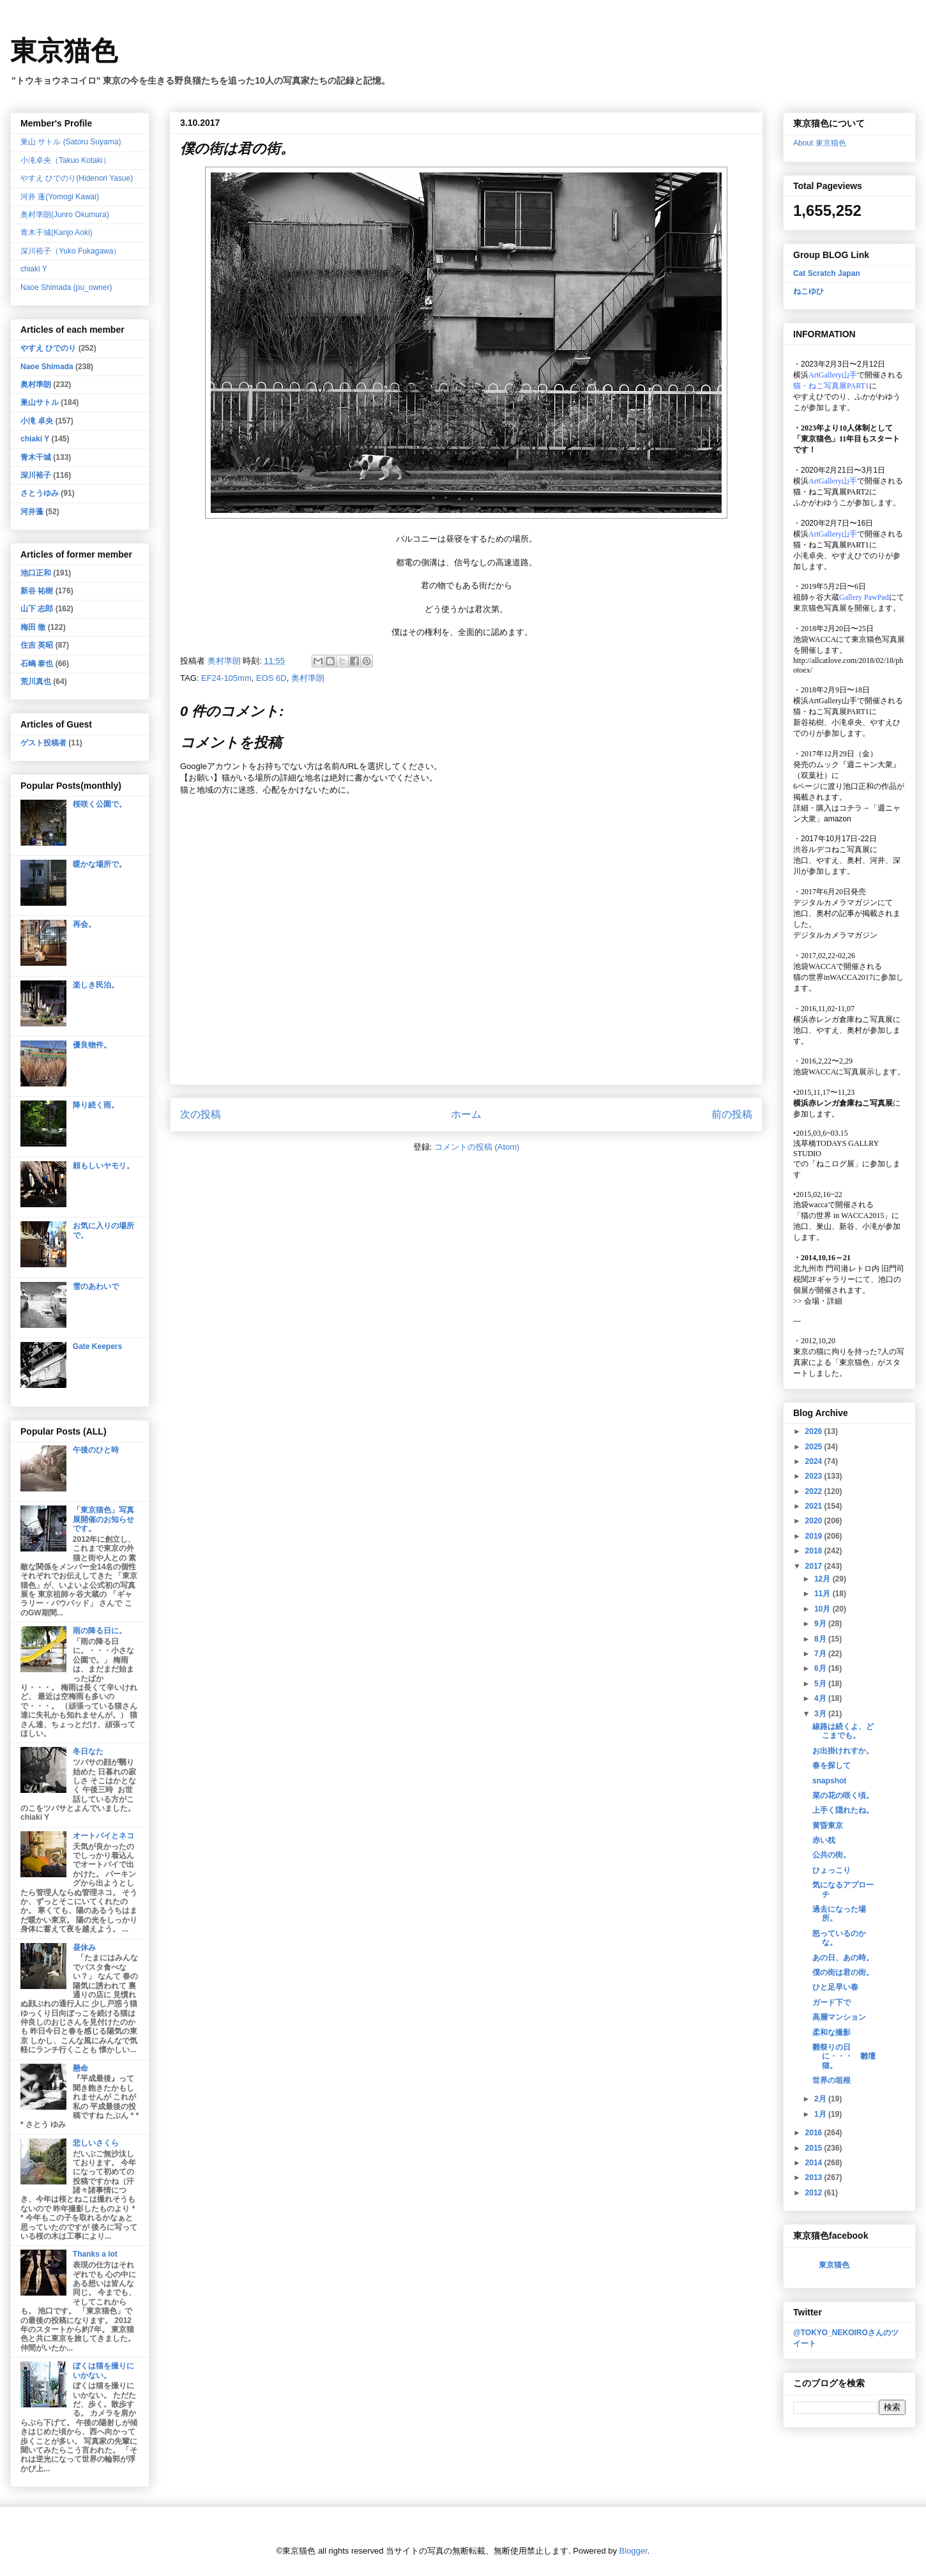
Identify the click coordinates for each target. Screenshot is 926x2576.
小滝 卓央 (36, 420)
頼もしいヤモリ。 (103, 1165)
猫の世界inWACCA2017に (837, 977)
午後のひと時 (96, 1449)
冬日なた (88, 1751)
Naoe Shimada (46, 366)
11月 (823, 1593)
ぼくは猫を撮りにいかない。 (103, 2370)
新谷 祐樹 (36, 590)
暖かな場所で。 (99, 864)
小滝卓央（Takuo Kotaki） (65, 160)
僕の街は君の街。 (843, 1972)
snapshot (829, 1780)
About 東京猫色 (819, 143)
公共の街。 (831, 1854)
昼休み (84, 1947)
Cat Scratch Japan (826, 273)
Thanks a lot (95, 2254)
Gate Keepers (97, 1346)
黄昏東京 (827, 1825)
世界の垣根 (831, 2080)
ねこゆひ (808, 291)
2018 (814, 1550)
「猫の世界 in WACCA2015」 (842, 1215)
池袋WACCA (814, 639)
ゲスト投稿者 (43, 742)
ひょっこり (831, 1870)
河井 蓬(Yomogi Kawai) (59, 196)
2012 (814, 2192)
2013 (814, 2177)
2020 (814, 1520)
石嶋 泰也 (36, 663)
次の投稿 (200, 1114)
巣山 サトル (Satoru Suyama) (70, 141)
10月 (823, 1608)
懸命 (80, 2068)
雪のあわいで (96, 1286)
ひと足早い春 (835, 1987)
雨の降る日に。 (99, 1630)
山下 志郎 (36, 608)
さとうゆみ (39, 493)
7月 (821, 1653)
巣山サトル (39, 402)
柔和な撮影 (831, 2032)
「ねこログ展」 (835, 1163)
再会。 (84, 924)
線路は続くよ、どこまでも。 (843, 1731)
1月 (821, 2114)
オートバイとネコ (103, 1835)
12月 (823, 1578)
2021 (814, 1506)
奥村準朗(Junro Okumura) (64, 214)
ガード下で (831, 2002)
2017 (814, 1566)
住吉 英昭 (36, 645)
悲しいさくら (96, 2142)
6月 (821, 1668)
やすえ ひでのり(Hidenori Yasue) (76, 178)
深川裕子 (35, 475)
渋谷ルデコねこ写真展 (831, 849)
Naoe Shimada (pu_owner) (66, 287)
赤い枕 (823, 1840)
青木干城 (35, 457)
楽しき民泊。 (96, 984)
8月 (821, 1639)
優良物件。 (92, 1044)
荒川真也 (35, 681)
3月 (821, 1713)
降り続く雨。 (96, 1105)
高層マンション (839, 2017)
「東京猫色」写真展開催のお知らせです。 (103, 1519)
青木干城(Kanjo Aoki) (56, 232)
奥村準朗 (307, 678)
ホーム (466, 1114)
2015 (814, 2148)
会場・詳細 (817, 1301)
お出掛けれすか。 (843, 1750)
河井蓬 (31, 511)
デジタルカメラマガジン (835, 935)
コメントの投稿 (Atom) (477, 1147)
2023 (814, 1476)
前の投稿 (731, 1114)
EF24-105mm (226, 678)
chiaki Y (33, 268)
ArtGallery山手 (832, 700)
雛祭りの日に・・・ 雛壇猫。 (844, 2056)
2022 (814, 1491)
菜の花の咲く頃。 (843, 1795)
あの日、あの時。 (843, 1957)
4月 (821, 1698)
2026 (814, 1431)
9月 (821, 1623)
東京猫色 (64, 51)
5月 (821, 1683)
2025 (814, 1446)
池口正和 (35, 572)
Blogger (633, 2551)
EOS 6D (271, 678)
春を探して (831, 1765)
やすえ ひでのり (48, 348)
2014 (814, 2162)
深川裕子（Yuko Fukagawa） (70, 251)
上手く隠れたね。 (843, 1810)
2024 (814, 1461)
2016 (814, 2132)
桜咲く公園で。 (99, 804)
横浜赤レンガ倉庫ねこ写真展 (843, 1019)
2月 (821, 2098)
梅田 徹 (32, 627)
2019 (814, 1536)
